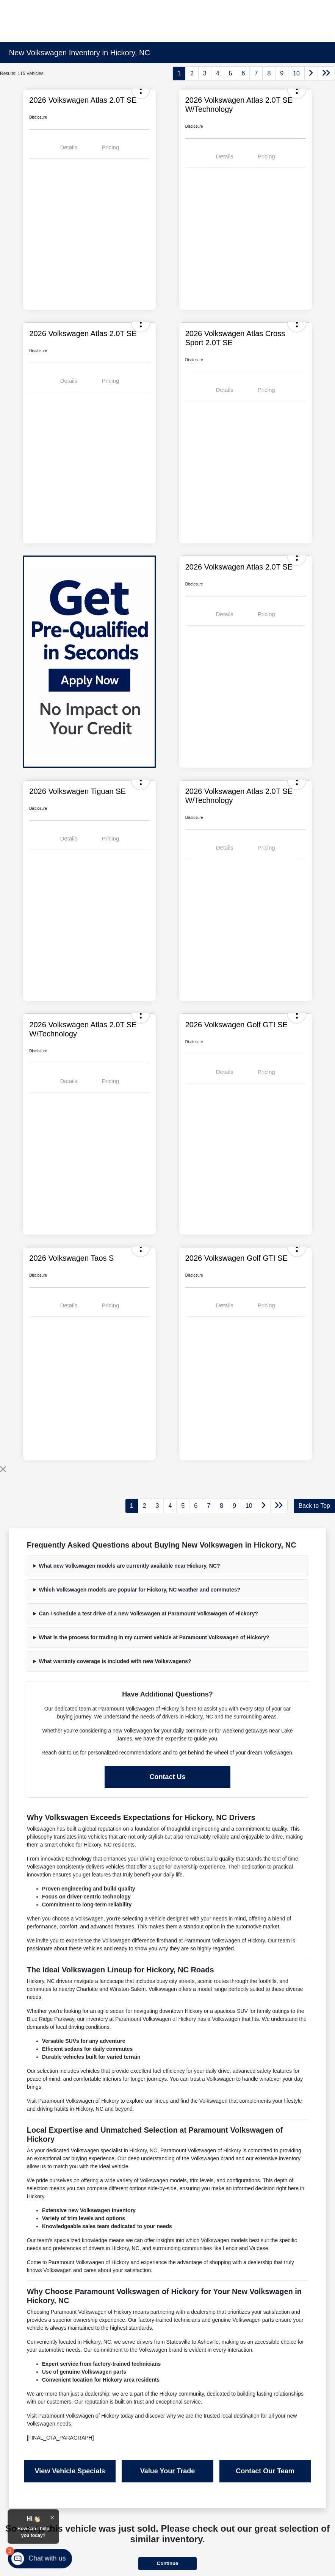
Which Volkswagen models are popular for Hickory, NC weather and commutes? (140, 1590)
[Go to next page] (311, 73)
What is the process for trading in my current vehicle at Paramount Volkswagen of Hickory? (154, 1637)
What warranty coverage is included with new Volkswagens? (115, 1661)
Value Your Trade (167, 2471)
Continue (167, 2563)
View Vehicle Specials (70, 2471)
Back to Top (314, 1505)
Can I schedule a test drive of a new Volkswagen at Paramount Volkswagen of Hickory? (148, 1613)
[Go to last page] (326, 73)
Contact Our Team (265, 2471)
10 (296, 73)
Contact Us (167, 1777)
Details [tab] (68, 147)
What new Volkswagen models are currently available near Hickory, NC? (129, 1566)
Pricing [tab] (110, 147)
